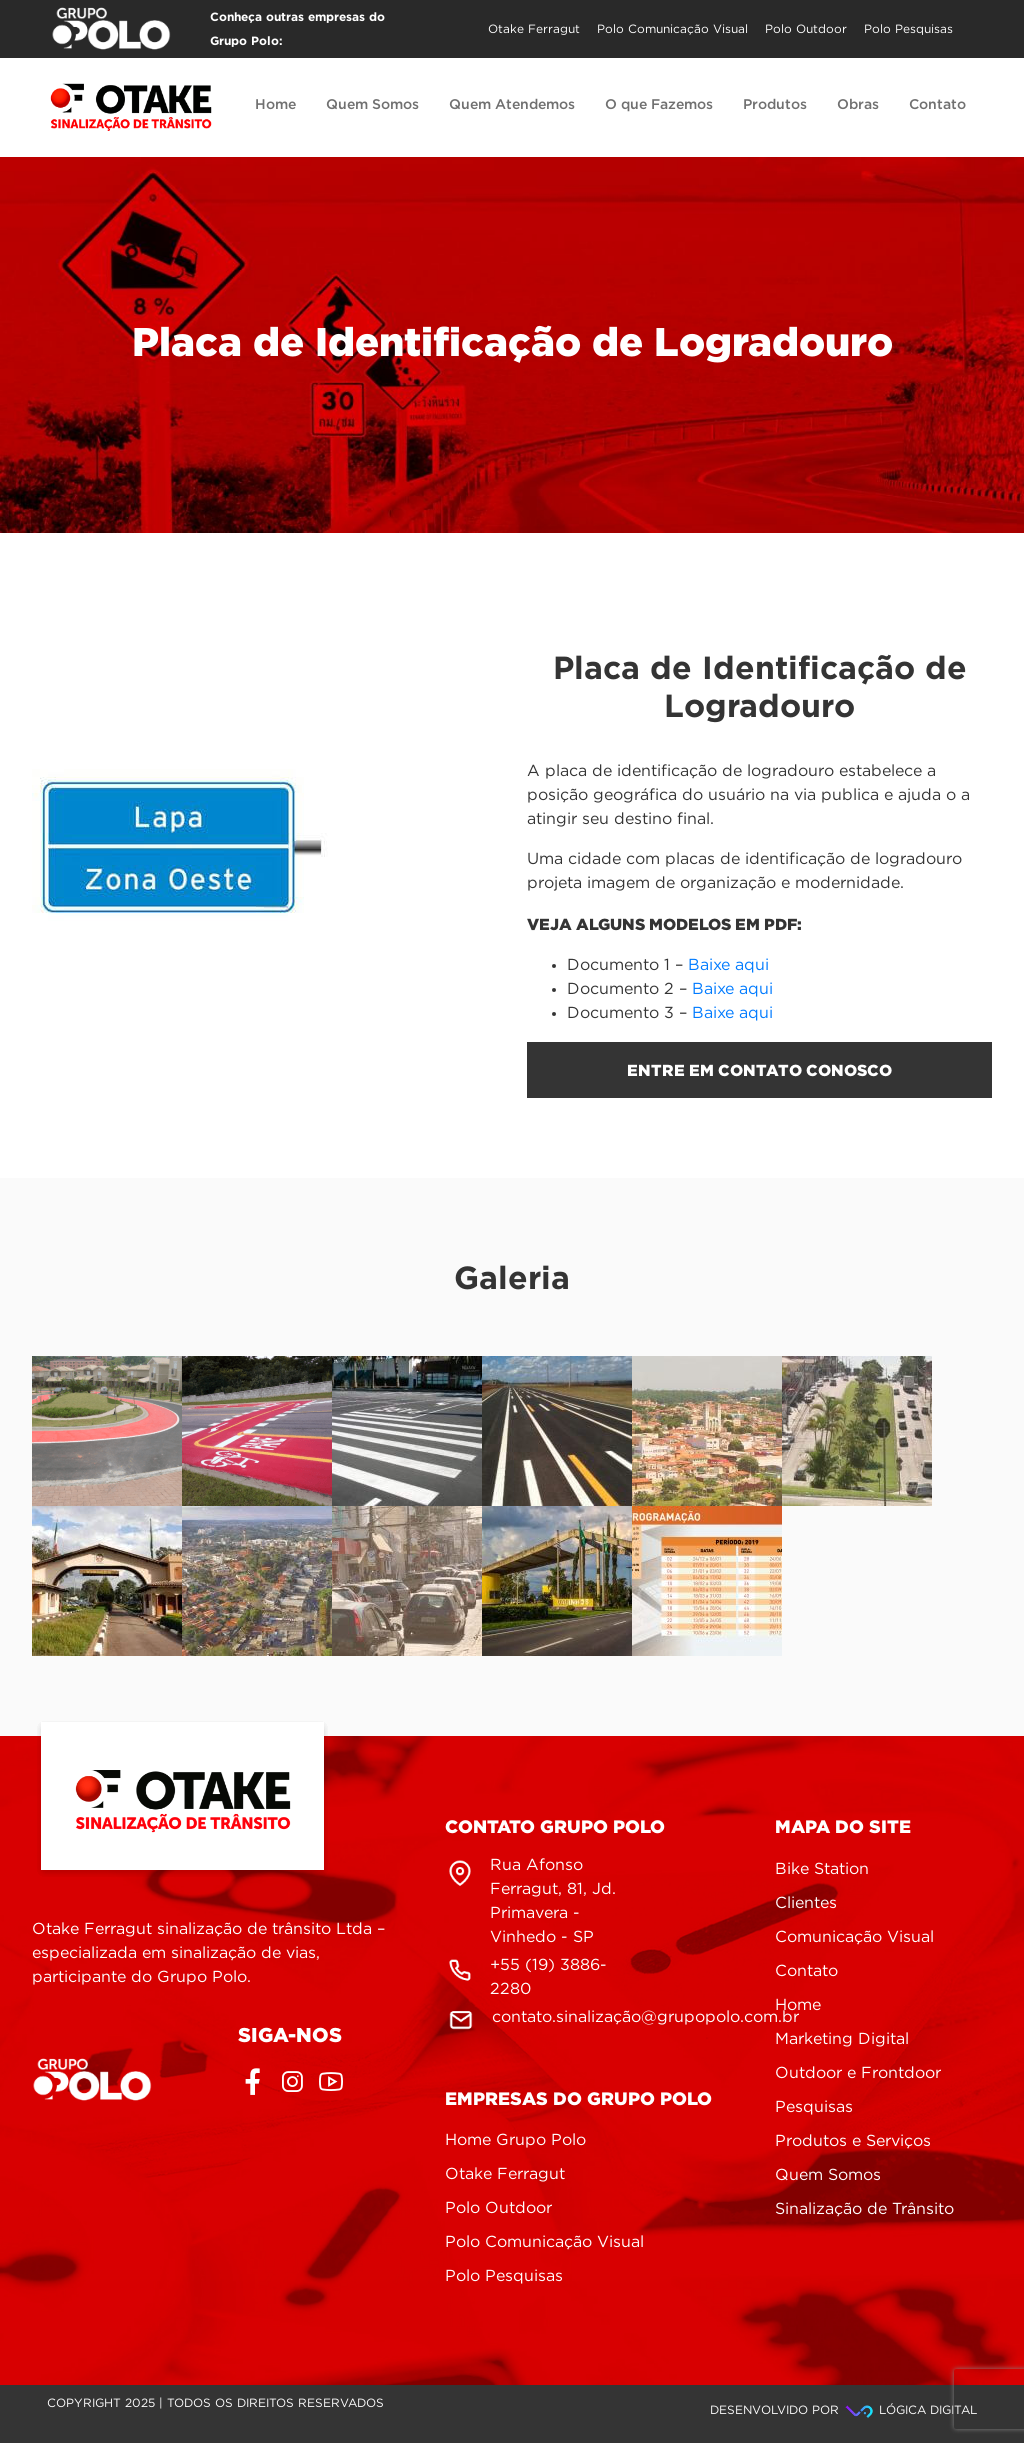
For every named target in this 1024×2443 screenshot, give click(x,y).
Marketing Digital (842, 2039)
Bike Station (822, 1869)
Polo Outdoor (806, 29)
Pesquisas (814, 2107)
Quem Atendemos (512, 105)
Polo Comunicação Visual (672, 29)
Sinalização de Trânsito (864, 2209)
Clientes (806, 1903)
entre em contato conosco (759, 1070)
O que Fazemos (659, 105)
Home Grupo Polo (515, 2140)
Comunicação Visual (854, 1937)
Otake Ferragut (534, 29)
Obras (858, 105)
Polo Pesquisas (908, 29)
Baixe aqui (728, 965)
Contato (937, 105)
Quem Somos (372, 105)
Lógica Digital (910, 2410)
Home (275, 105)
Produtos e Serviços (853, 2141)
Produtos (775, 105)
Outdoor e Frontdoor (858, 2073)
